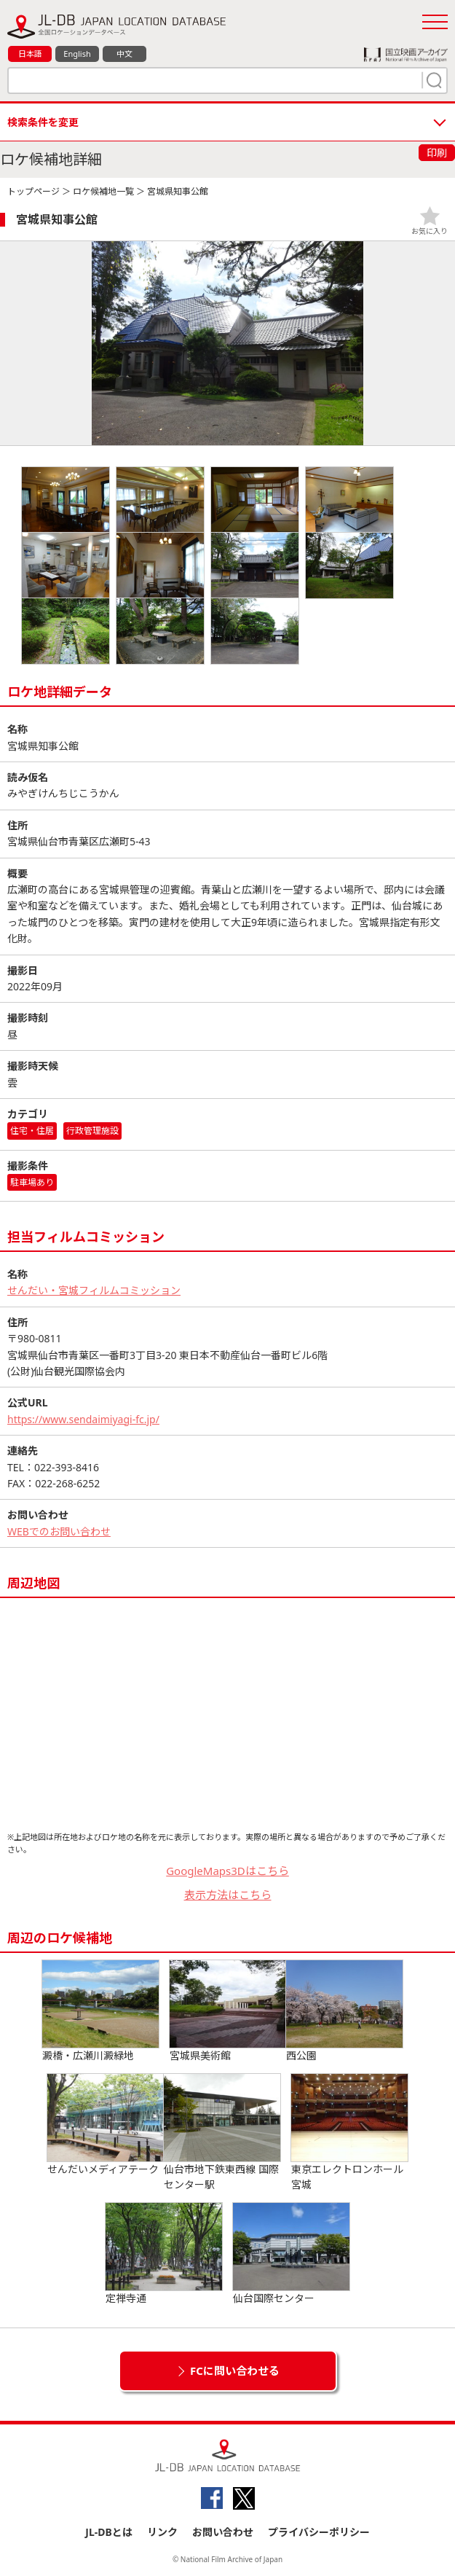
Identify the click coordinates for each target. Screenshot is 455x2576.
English (76, 53)
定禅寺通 (164, 2254)
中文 (124, 53)
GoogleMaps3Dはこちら (227, 1870)
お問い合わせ (222, 2532)
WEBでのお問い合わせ (59, 1531)
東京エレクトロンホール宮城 (349, 2132)
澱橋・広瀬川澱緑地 (100, 2011)
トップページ (33, 191)
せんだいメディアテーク (105, 2125)
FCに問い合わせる (235, 2370)
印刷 (437, 153)
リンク (162, 2532)
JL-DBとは (108, 2532)
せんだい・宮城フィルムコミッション (94, 1290)
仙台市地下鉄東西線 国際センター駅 (222, 2132)
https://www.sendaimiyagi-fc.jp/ (83, 1419)
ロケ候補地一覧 (103, 191)
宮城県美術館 (228, 2011)
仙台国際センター (291, 2254)
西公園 (344, 2011)
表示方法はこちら (228, 1894)
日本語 (30, 53)
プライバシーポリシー (319, 2532)
